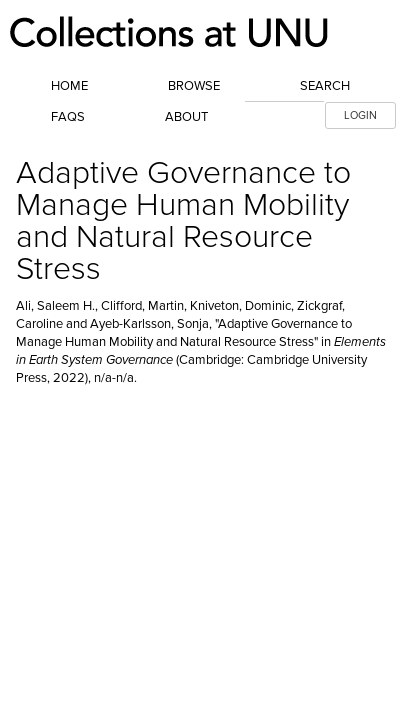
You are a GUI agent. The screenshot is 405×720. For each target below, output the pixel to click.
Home (69, 86)
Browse (194, 86)
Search (325, 86)
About (186, 117)
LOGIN (360, 115)
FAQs (68, 117)
